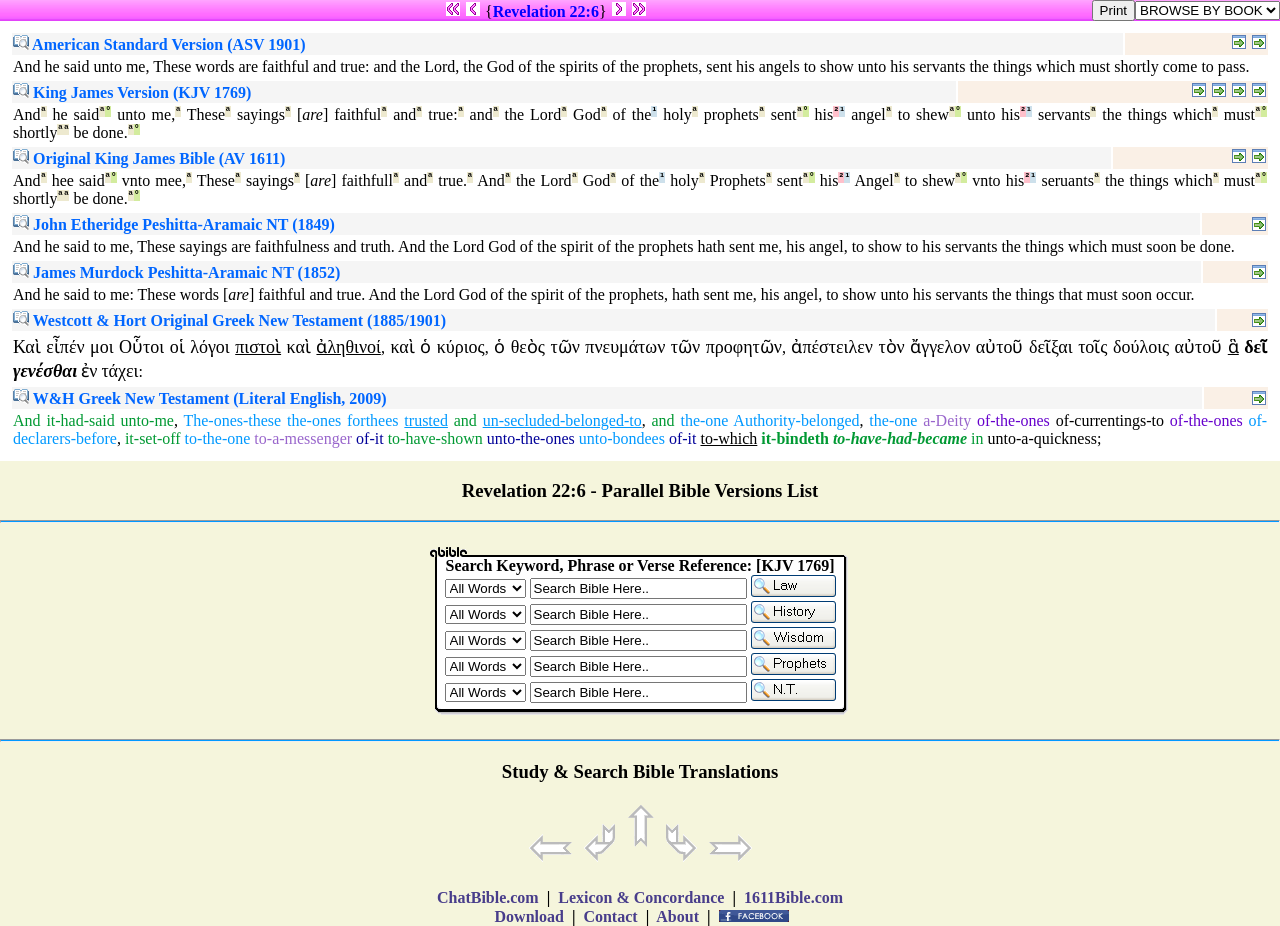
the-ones (314, 420)
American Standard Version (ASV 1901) (159, 44)
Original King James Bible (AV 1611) (149, 158)
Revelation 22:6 (546, 11)
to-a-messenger (303, 438)
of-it (370, 438)
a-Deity (947, 420)
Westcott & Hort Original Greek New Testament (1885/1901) (229, 320)
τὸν (891, 347)
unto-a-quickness (1042, 438)
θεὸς (528, 347)
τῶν (564, 347)
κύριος (461, 347)
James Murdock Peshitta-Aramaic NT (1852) (176, 272)
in (977, 438)
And (27, 420)
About (678, 916)
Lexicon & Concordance (641, 897)
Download (529, 916)
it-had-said (80, 420)
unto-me (147, 420)
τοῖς (1092, 347)
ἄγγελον (940, 347)
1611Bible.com (793, 897)
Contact (610, 916)
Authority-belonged (796, 420)
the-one (704, 420)
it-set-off (153, 438)
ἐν (89, 371)
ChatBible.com (488, 897)
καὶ (299, 347)
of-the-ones (1013, 420)
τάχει (119, 371)
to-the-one (218, 438)
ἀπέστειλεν (831, 347)
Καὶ (27, 347)
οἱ (177, 347)
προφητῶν (744, 347)
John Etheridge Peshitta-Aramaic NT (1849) (174, 224)
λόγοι (210, 347)
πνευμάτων (625, 347)
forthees (373, 420)
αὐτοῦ (1000, 347)
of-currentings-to (1110, 420)
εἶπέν (65, 347)
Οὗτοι (141, 347)
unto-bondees (622, 438)
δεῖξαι (1051, 347)
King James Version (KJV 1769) (132, 92)
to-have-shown (435, 438)
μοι (102, 347)
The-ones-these (232, 420)
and (465, 420)
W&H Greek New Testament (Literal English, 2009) (200, 398)
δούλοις (1141, 347)
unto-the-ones (531, 438)
